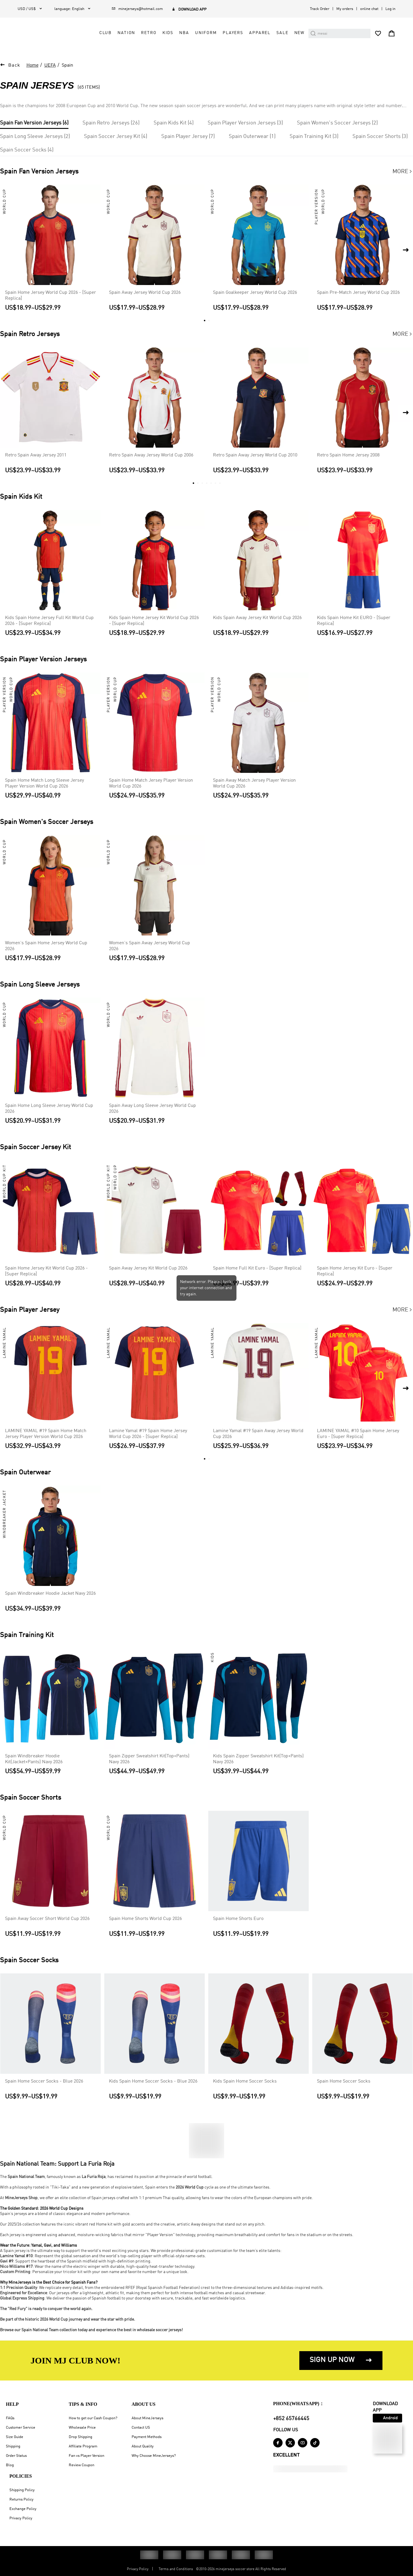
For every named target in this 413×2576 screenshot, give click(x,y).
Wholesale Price (82, 2428)
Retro (148, 37)
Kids (167, 37)
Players (233, 37)
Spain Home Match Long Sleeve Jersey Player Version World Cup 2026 (44, 785)
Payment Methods (147, 2437)
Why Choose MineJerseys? (154, 2456)
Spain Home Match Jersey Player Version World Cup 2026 (151, 785)
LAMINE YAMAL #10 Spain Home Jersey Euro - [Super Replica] (358, 1436)
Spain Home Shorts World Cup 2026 (145, 1920)
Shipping (13, 2446)
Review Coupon (81, 2465)
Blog (10, 2465)
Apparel (260, 37)
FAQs (10, 2418)
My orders (344, 9)
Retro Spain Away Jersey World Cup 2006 (151, 457)
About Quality (143, 2446)
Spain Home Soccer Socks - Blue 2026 (44, 2083)
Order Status (16, 2456)
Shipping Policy (22, 2490)
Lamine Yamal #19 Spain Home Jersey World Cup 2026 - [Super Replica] (148, 1436)
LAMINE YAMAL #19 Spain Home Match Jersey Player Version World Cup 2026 (45, 1436)
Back (14, 67)
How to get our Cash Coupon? (93, 2418)
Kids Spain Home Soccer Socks (245, 2083)
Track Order (319, 9)
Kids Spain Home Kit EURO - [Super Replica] (353, 623)
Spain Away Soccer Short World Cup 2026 (47, 1920)
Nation (126, 37)
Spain (67, 67)
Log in (390, 9)
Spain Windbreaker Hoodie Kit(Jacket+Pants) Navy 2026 (34, 1761)
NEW (299, 37)
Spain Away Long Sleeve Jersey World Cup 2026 (152, 1110)
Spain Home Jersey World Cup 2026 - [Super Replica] (50, 297)
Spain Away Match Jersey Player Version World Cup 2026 (254, 785)
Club (105, 37)
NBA (184, 37)
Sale (282, 37)
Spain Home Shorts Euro (238, 1920)
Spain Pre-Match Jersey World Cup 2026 (358, 294)
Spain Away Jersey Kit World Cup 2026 (148, 1270)
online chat (369, 9)
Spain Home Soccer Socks (343, 2083)
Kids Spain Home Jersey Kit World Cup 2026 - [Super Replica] (154, 623)
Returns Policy (21, 2499)
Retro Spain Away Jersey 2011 (35, 457)
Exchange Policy (22, 2509)
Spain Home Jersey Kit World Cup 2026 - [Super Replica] (46, 1273)
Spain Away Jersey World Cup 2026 (145, 294)
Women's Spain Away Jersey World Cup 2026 (149, 948)
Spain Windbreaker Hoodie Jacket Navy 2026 (50, 1595)
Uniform (206, 37)
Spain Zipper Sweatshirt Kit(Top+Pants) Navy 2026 (149, 1761)
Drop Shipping (80, 2437)
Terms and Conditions (176, 2569)
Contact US (141, 2428)
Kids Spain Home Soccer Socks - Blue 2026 (153, 2083)
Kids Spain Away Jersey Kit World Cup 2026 (257, 620)
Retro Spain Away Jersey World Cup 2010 (255, 457)
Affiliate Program (83, 2446)
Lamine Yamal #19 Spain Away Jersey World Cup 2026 (258, 1436)
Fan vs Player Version (86, 2456)
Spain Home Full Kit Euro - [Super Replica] (257, 1270)
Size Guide (14, 2437)
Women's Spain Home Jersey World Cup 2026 (46, 948)
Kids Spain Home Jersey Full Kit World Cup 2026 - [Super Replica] (49, 623)
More (402, 174)
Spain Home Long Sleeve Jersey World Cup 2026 (49, 1110)
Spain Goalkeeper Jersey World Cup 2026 (255, 294)
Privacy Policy (20, 2518)
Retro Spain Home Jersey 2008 (348, 457)
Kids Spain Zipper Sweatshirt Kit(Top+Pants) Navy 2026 (258, 1761)
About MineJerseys (147, 2418)
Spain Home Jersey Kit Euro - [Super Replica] (354, 1273)
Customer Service (20, 2428)
